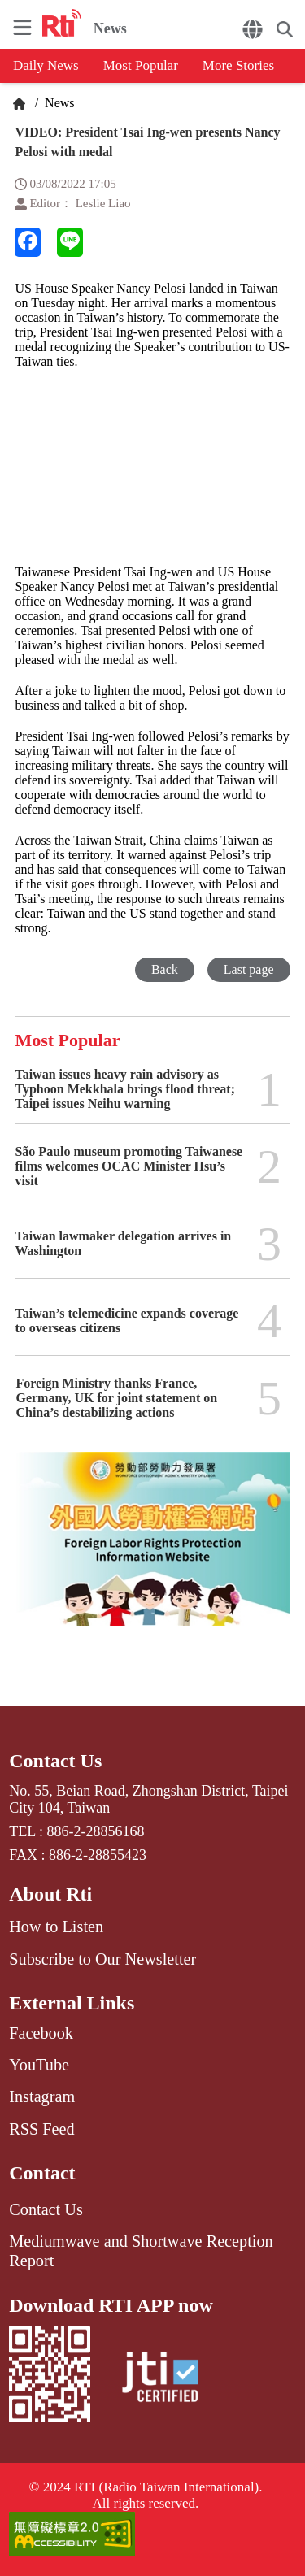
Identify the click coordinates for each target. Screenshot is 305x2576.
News (57, 103)
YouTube (39, 2065)
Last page (249, 969)
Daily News (46, 65)
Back (164, 969)
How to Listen (56, 1926)
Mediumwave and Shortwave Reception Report (140, 2251)
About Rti (50, 1894)
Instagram (42, 2096)
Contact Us (55, 1760)
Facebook (41, 2033)
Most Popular (140, 65)
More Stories (238, 65)
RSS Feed (41, 2129)
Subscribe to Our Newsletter (102, 1959)
